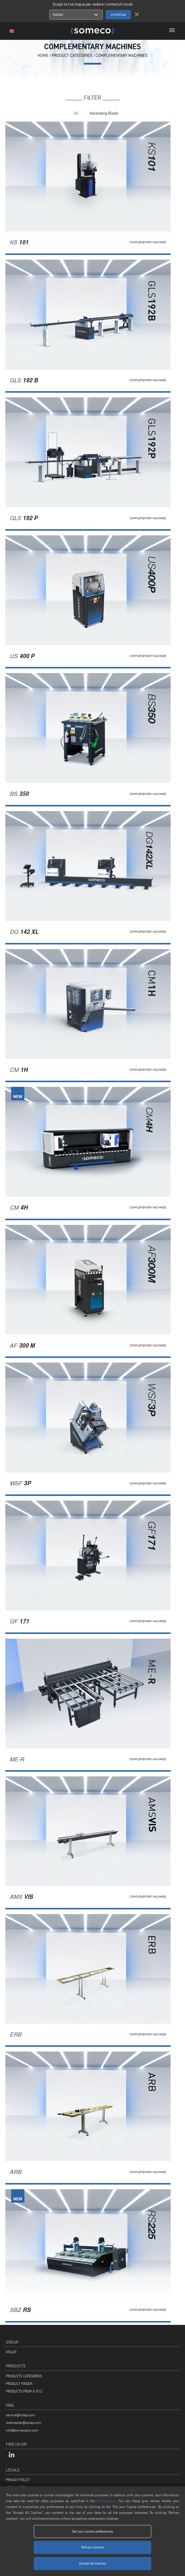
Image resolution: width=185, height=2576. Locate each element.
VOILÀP (11, 2352)
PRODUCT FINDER (19, 2384)
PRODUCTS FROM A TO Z (24, 2391)
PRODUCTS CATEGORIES (24, 2376)
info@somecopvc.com (22, 2430)
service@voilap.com (20, 2415)
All (76, 113)
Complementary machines (121, 55)
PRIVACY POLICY (18, 2480)
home (43, 55)
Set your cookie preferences (92, 2531)
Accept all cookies (92, 2563)
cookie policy (106, 2501)
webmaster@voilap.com (23, 2423)
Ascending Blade (104, 113)
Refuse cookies (92, 2547)
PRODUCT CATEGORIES (72, 55)
